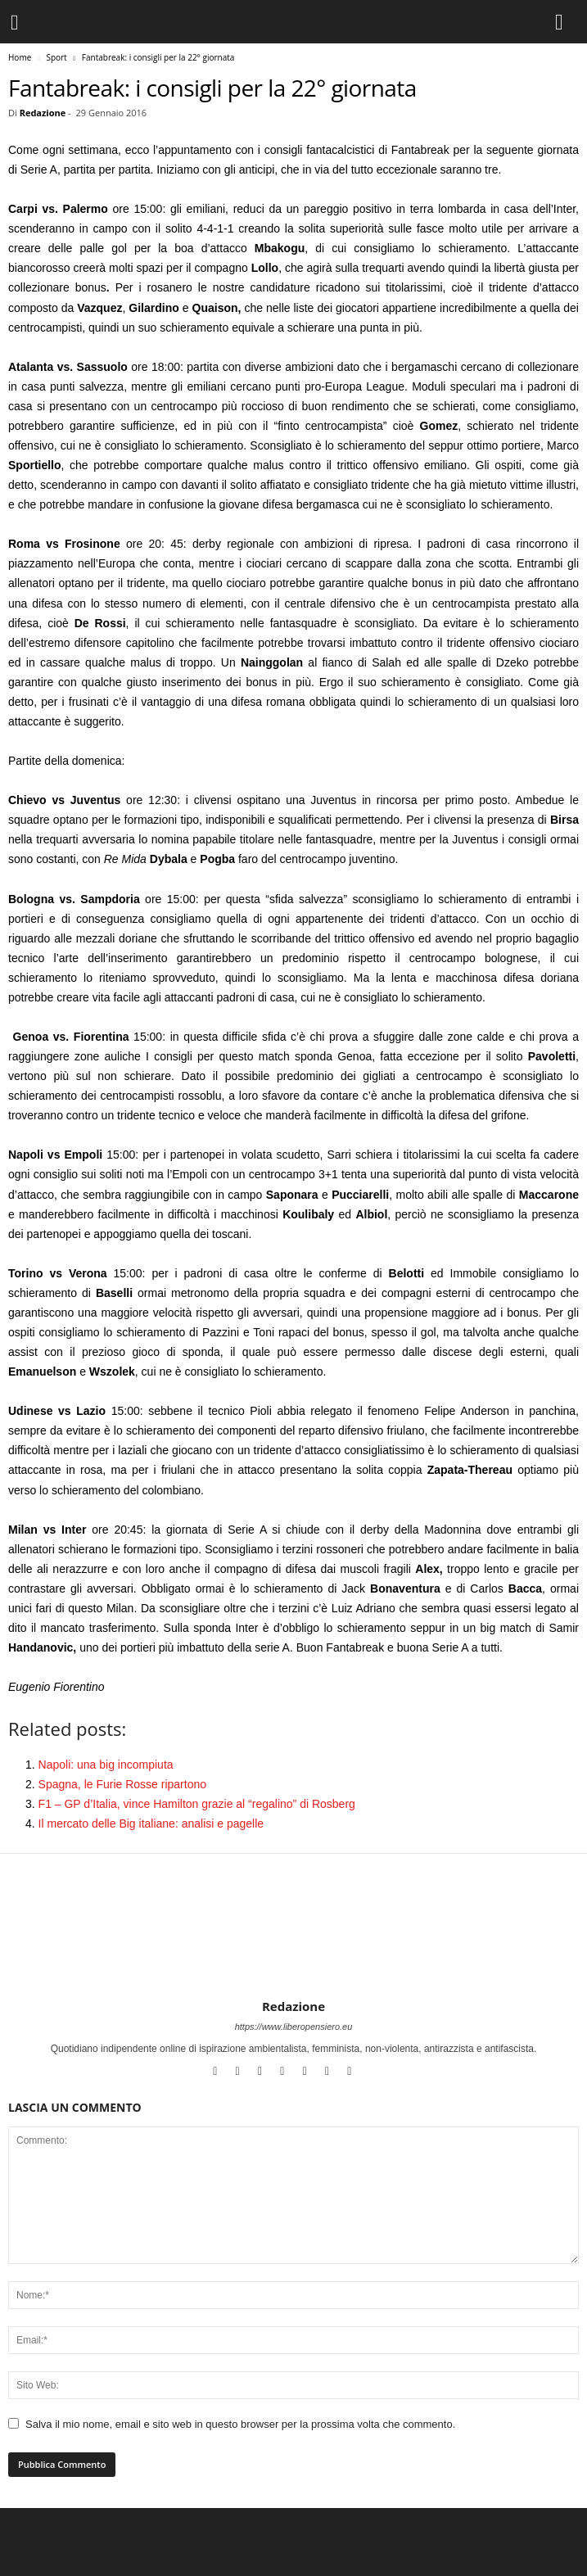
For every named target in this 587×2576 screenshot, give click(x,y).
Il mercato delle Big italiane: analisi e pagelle (151, 1823)
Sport (56, 57)
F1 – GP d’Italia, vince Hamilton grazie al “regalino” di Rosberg (196, 1803)
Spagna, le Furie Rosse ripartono (122, 1784)
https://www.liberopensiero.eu (294, 2026)
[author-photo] (293, 1951)
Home (19, 57)
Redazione (43, 112)
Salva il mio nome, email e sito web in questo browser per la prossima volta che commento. (240, 2424)
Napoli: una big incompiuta (106, 1764)
